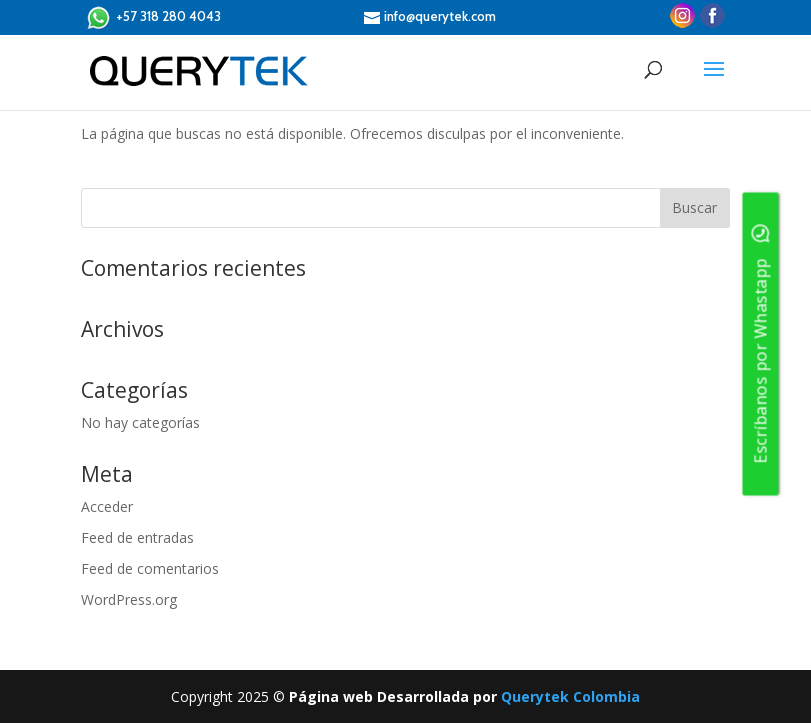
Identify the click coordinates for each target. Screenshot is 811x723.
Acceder (107, 506)
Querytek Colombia (570, 696)
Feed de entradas (137, 537)
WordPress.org (129, 599)
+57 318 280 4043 (153, 17)
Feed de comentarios (150, 568)
